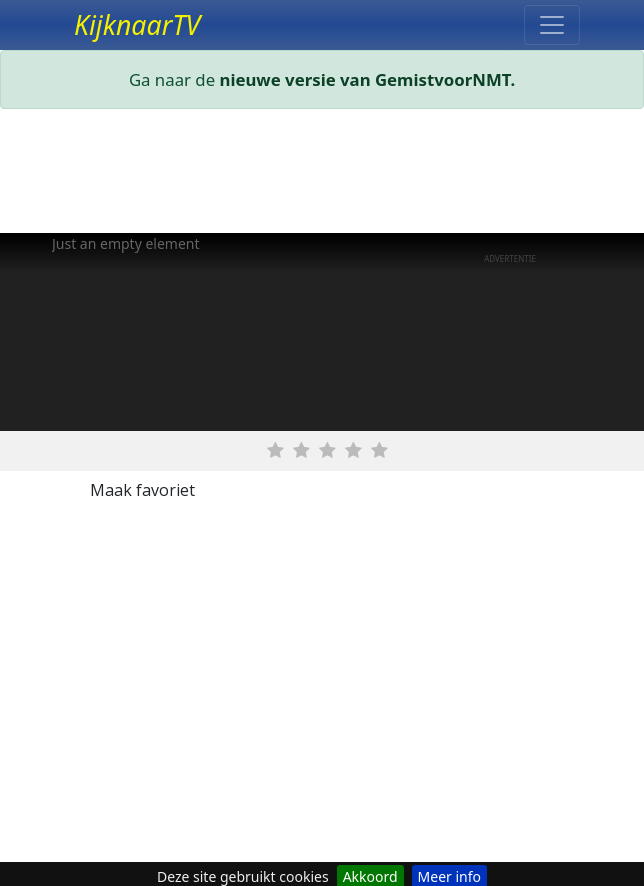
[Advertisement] (322, 175)
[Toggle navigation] (552, 25)
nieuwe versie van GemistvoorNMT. (368, 79)
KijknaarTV (137, 25)
